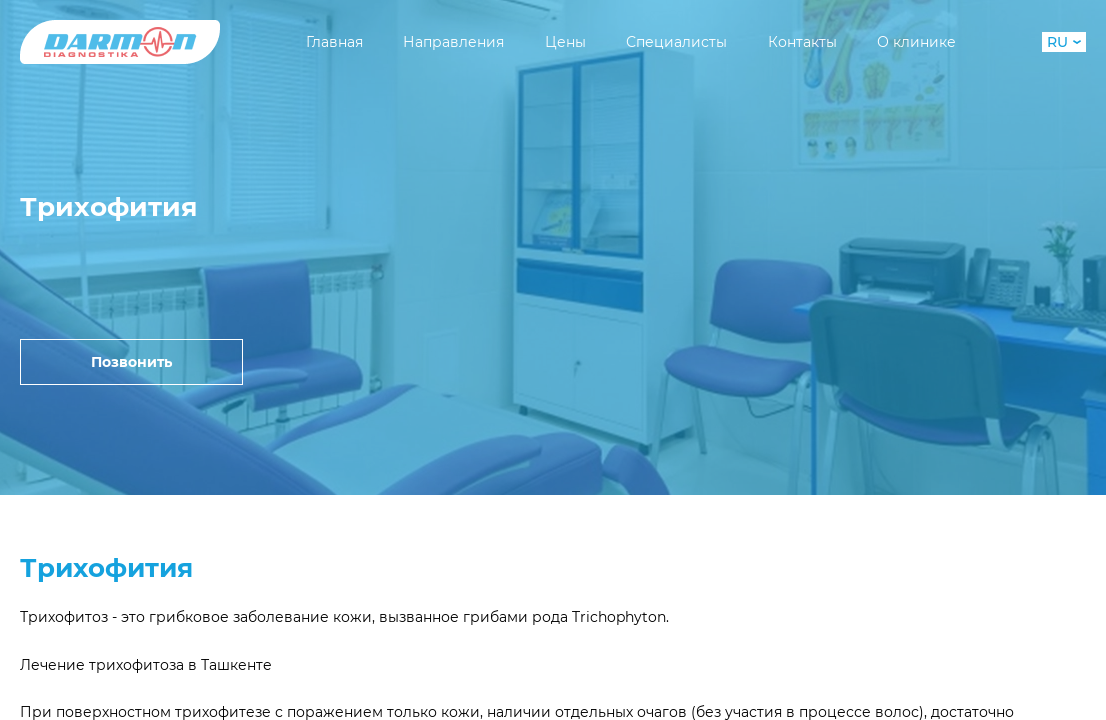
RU (1064, 42)
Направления (453, 42)
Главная (334, 42)
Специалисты (676, 42)
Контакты (802, 42)
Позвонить (131, 362)
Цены (565, 42)
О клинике (916, 42)
